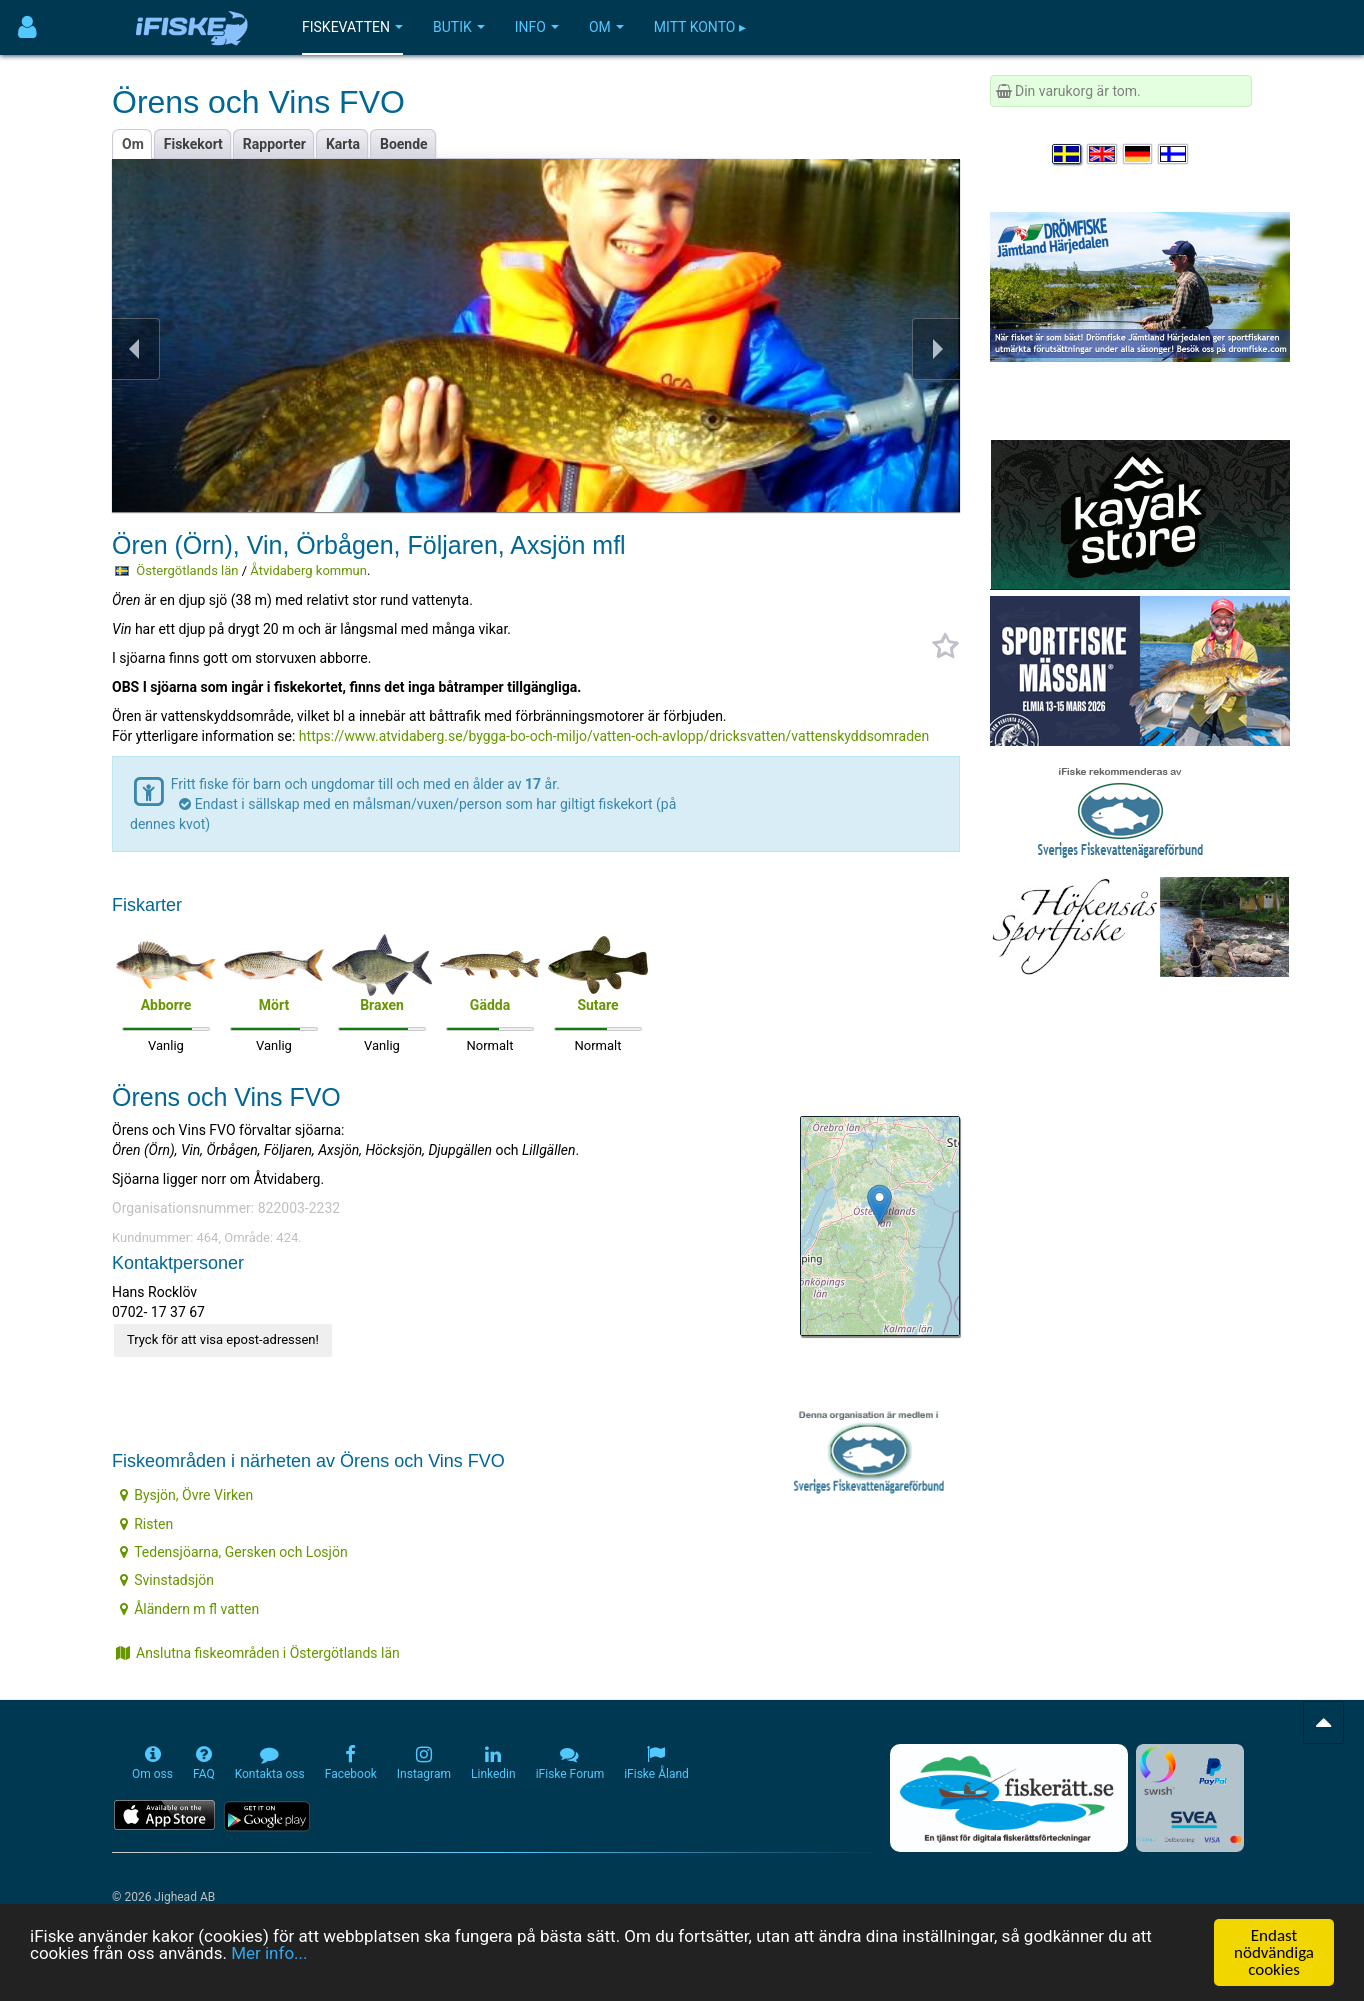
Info (537, 27)
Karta (343, 144)
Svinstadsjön (167, 1580)
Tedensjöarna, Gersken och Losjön (233, 1552)
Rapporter (274, 144)
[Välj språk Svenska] (1068, 154)
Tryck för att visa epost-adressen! (223, 1339)
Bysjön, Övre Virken (186, 1495)
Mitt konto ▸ (700, 27)
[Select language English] (1103, 154)
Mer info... (269, 1954)
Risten (146, 1524)
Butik (459, 27)
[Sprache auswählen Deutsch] (1139, 154)
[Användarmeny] (27, 27)
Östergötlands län (187, 570)
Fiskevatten (352, 27)
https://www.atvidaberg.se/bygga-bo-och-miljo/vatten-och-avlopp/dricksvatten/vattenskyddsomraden (614, 736)
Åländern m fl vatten (189, 1609)
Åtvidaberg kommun (308, 570)
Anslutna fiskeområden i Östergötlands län (258, 1653)
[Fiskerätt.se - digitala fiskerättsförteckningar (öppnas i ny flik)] (1009, 1798)
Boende (404, 144)
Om (606, 27)
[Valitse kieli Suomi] (1174, 154)
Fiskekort (193, 144)
